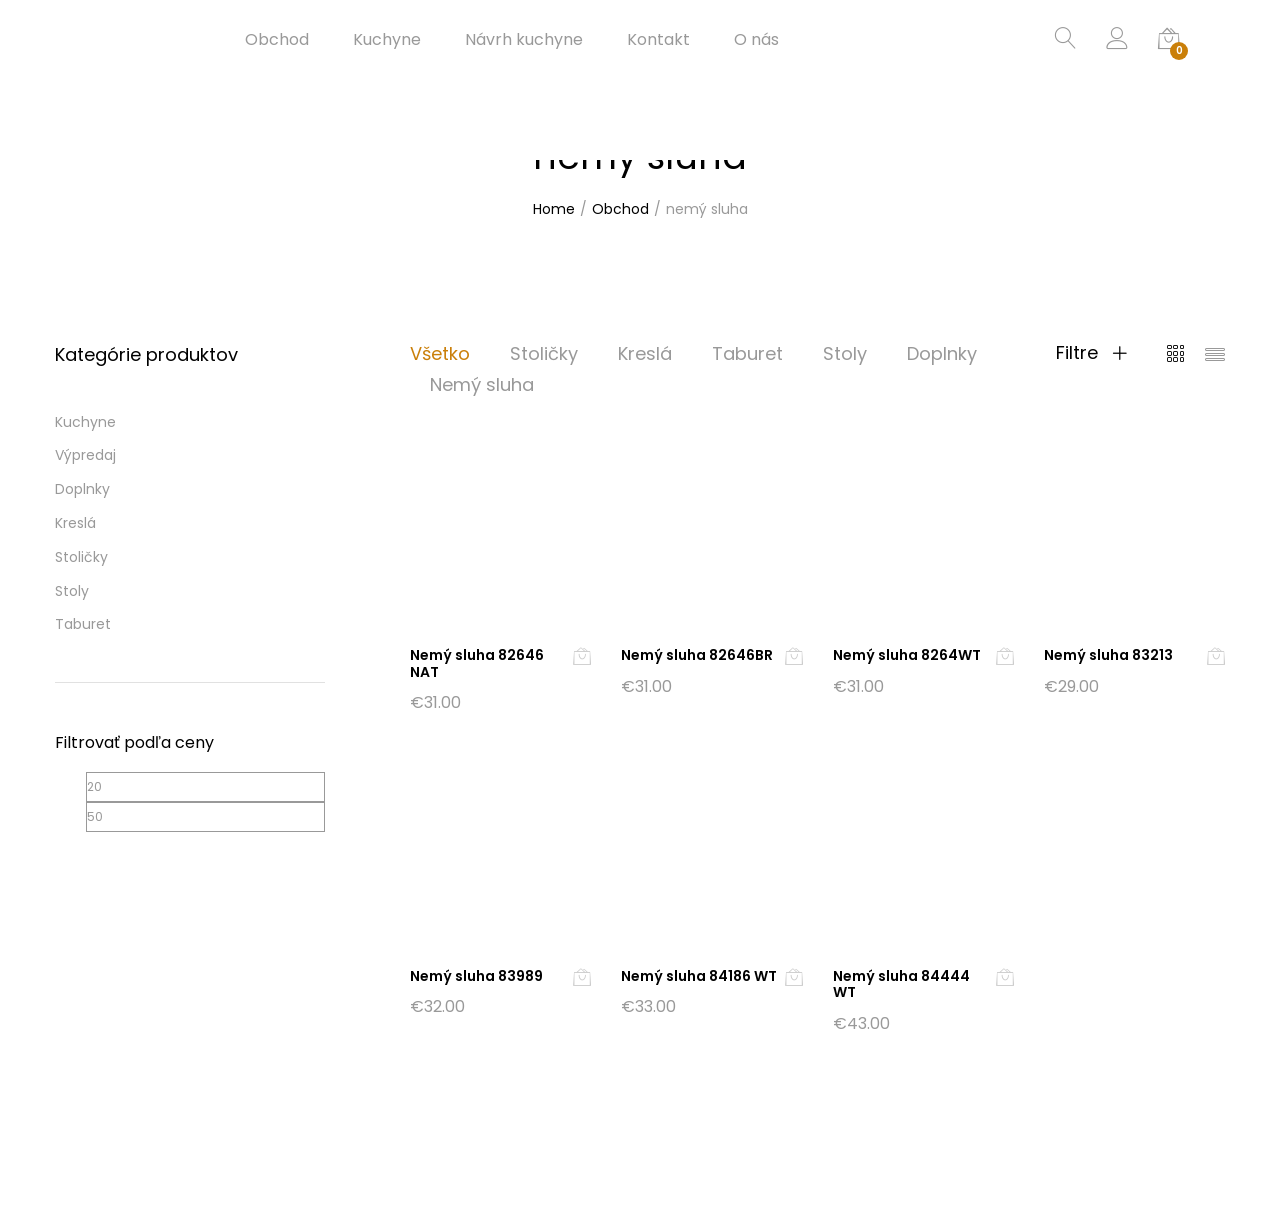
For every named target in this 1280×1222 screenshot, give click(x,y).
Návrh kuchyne (524, 40)
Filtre (1091, 353)
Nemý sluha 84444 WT (901, 984)
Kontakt (658, 40)
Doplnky (942, 353)
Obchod (277, 40)
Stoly (845, 353)
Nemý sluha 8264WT (907, 655)
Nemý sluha (482, 384)
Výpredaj (85, 455)
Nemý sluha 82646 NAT (477, 663)
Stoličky (544, 353)
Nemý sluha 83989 (476, 976)
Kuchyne (387, 40)
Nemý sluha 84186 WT (699, 976)
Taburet (747, 353)
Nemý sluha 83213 (1108, 655)
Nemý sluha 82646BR (697, 655)
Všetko (440, 353)
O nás (756, 40)
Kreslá (645, 353)
